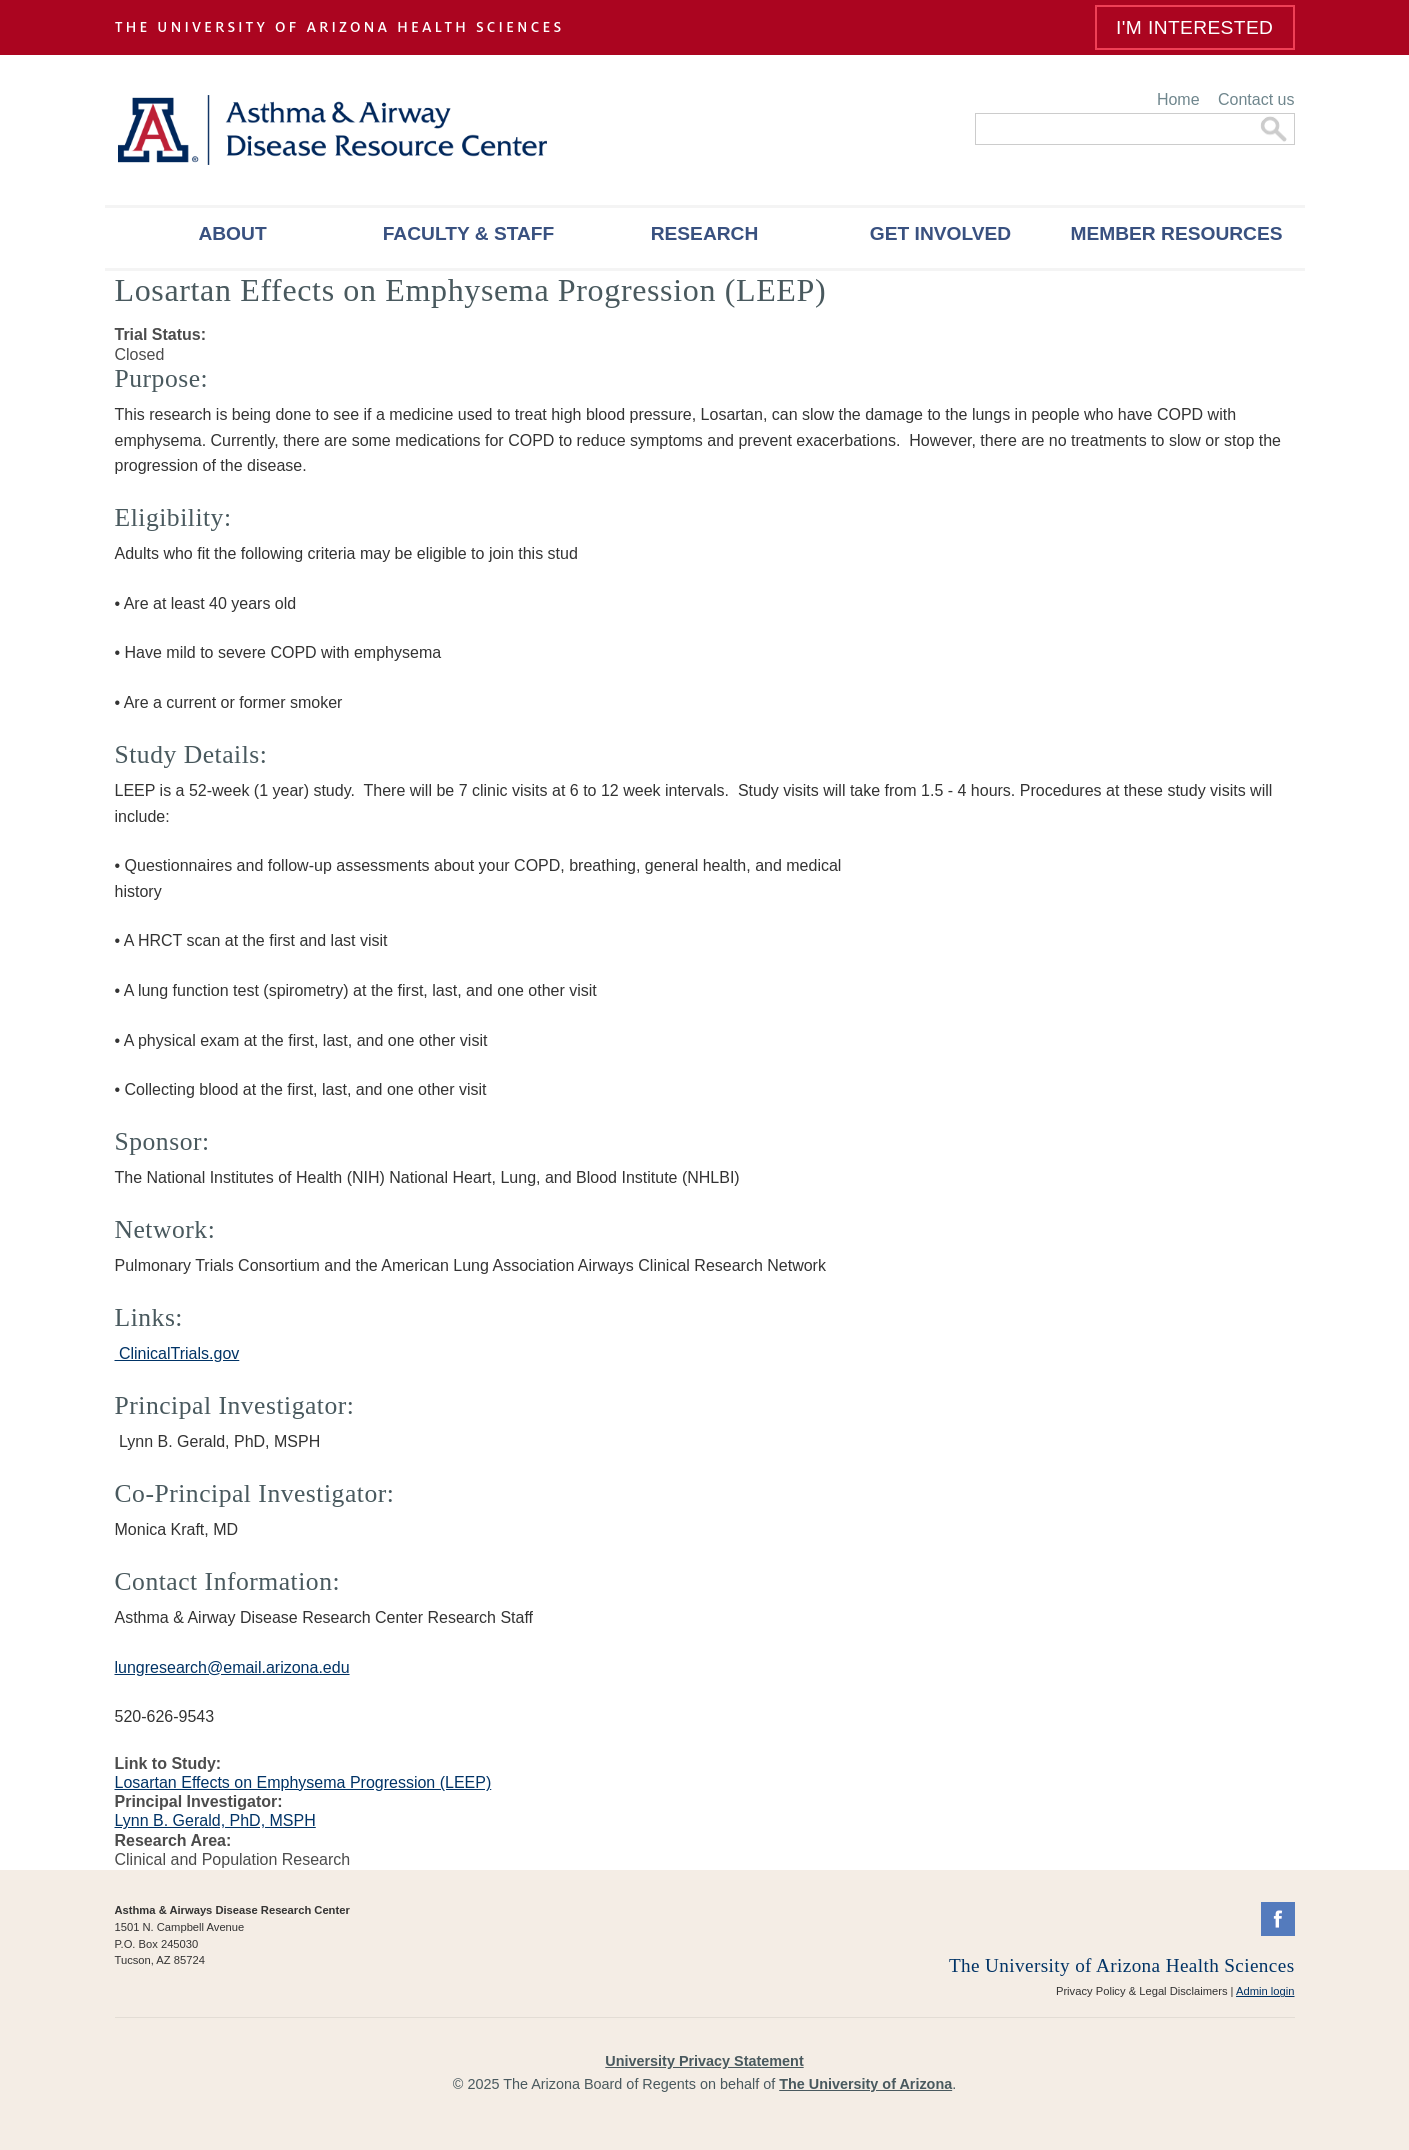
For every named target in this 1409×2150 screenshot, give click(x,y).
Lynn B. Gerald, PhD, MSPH (215, 1820)
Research (705, 233)
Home (1178, 99)
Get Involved (940, 233)
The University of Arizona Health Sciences (1122, 1965)
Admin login (1265, 1991)
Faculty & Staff (469, 233)
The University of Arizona (865, 2084)
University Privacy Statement (704, 2061)
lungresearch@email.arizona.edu (232, 1667)
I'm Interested (1194, 27)
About (232, 233)
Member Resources (1176, 233)
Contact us (1256, 99)
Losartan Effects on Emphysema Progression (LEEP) (303, 1782)
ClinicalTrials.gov (177, 1353)
